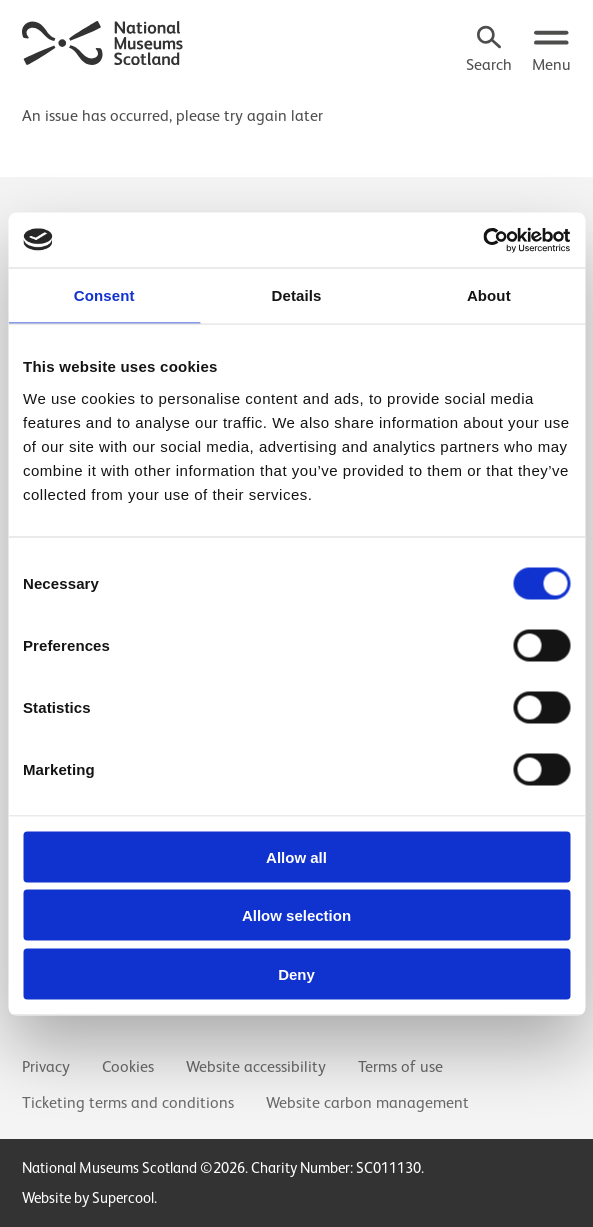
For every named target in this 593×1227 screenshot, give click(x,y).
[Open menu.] (551, 51)
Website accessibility (256, 1067)
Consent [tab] (104, 295)
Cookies (128, 1067)
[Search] (489, 51)
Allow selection (296, 915)
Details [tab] (297, 295)
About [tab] (489, 295)
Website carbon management (367, 1103)
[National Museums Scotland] (103, 41)
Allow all (296, 856)
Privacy (46, 1067)
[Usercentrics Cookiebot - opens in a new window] (482, 240)
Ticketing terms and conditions (128, 1103)
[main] (296, 107)
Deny (296, 973)
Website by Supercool (88, 1197)
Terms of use (400, 1067)
